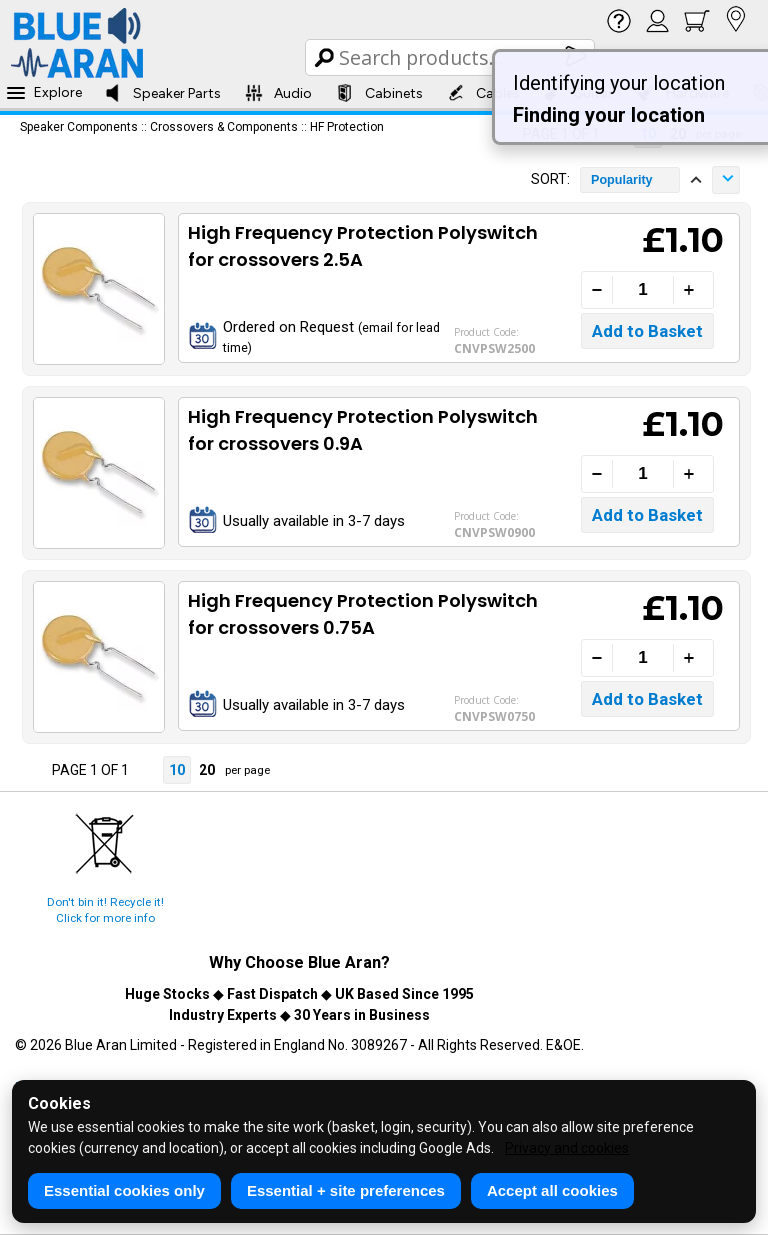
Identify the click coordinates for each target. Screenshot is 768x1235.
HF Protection (347, 127)
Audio (278, 93)
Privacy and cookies (567, 1148)
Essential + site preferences (346, 1190)
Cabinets (379, 93)
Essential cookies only (124, 1190)
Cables (483, 93)
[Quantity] (643, 290)
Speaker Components (79, 127)
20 (207, 770)
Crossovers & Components (224, 127)
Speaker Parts (162, 93)
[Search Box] (451, 57)
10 (177, 770)
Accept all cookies (552, 1190)
